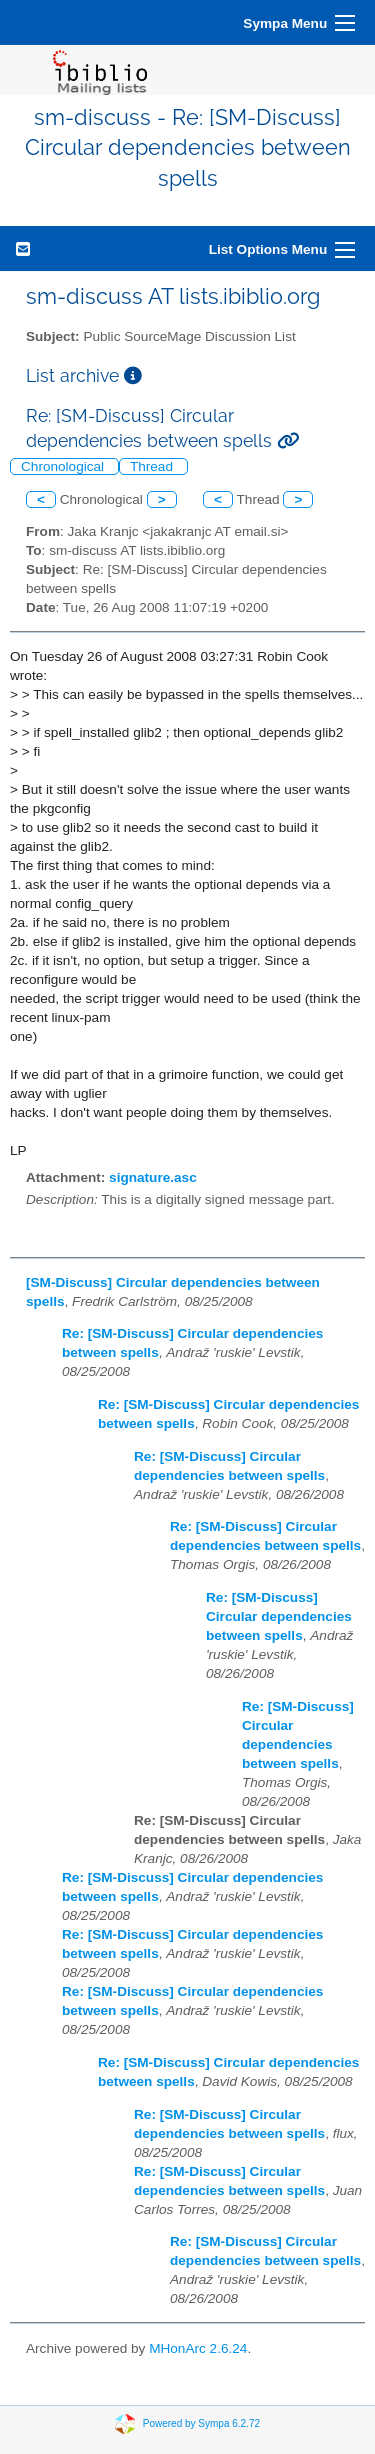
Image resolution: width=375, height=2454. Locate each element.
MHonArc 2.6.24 (198, 2348)
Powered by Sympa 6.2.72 (201, 2423)
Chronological (64, 466)
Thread (153, 466)
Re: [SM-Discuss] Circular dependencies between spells (279, 1616)
